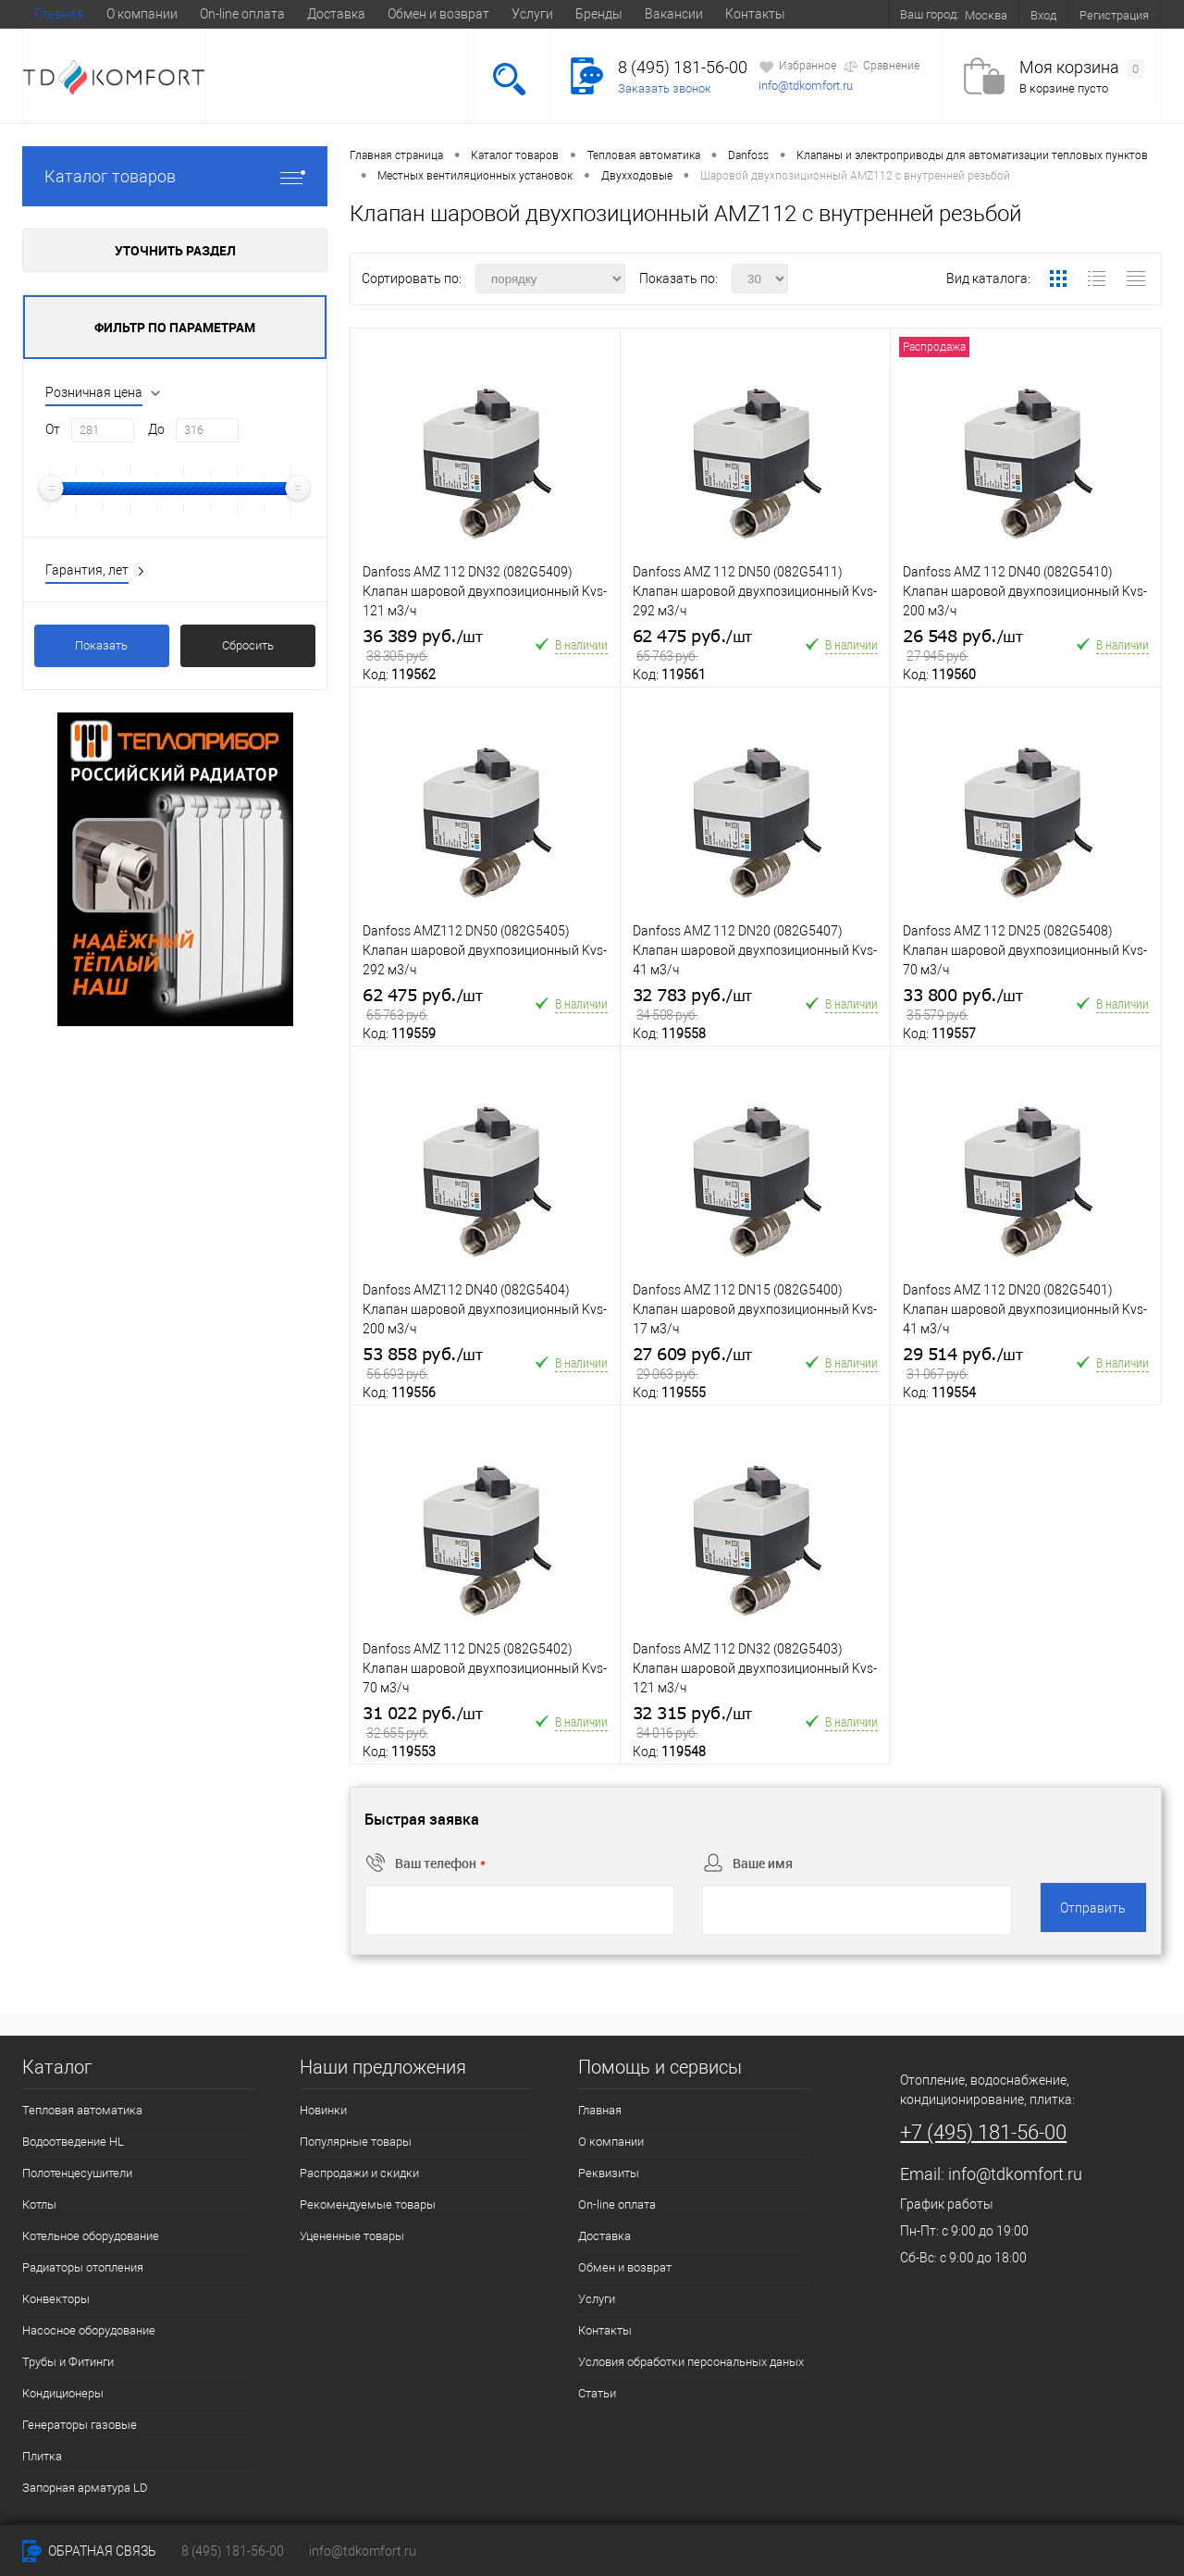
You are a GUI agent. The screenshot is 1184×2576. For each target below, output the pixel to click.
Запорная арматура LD (85, 2488)
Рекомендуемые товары (368, 2204)
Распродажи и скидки (359, 2173)
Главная (59, 13)
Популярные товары (356, 2142)
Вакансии (674, 13)
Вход (1043, 15)
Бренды (599, 13)
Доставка (336, 13)
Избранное (797, 66)
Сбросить (248, 645)
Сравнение (881, 66)
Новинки (323, 2110)
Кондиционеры (63, 2393)
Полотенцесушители (77, 2173)
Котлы (39, 2204)
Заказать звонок (664, 88)
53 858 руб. (422, 1364)
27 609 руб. (692, 1364)
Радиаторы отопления (82, 2267)
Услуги (532, 13)
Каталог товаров (174, 176)
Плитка (42, 2456)
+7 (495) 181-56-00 (983, 2132)
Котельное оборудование (90, 2236)
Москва (986, 15)
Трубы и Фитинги (68, 2362)
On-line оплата (242, 13)
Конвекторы (56, 2299)
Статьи (597, 2393)
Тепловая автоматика (82, 2110)
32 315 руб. (692, 1723)
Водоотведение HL (73, 2142)
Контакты (755, 13)
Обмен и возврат (438, 13)
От (52, 429)
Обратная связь (89, 2551)
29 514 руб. (962, 1364)
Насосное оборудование (88, 2330)
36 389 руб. (422, 646)
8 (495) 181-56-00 (682, 67)
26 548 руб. (962, 646)
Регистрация (1114, 15)
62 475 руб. (692, 646)
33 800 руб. (962, 1005)
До (156, 429)
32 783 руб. (692, 1005)
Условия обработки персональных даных (691, 2362)
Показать (101, 645)
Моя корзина (1081, 68)
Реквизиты (608, 2173)
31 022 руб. (422, 1723)
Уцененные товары (352, 2236)
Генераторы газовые (79, 2425)
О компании (142, 13)
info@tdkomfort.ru (805, 86)
